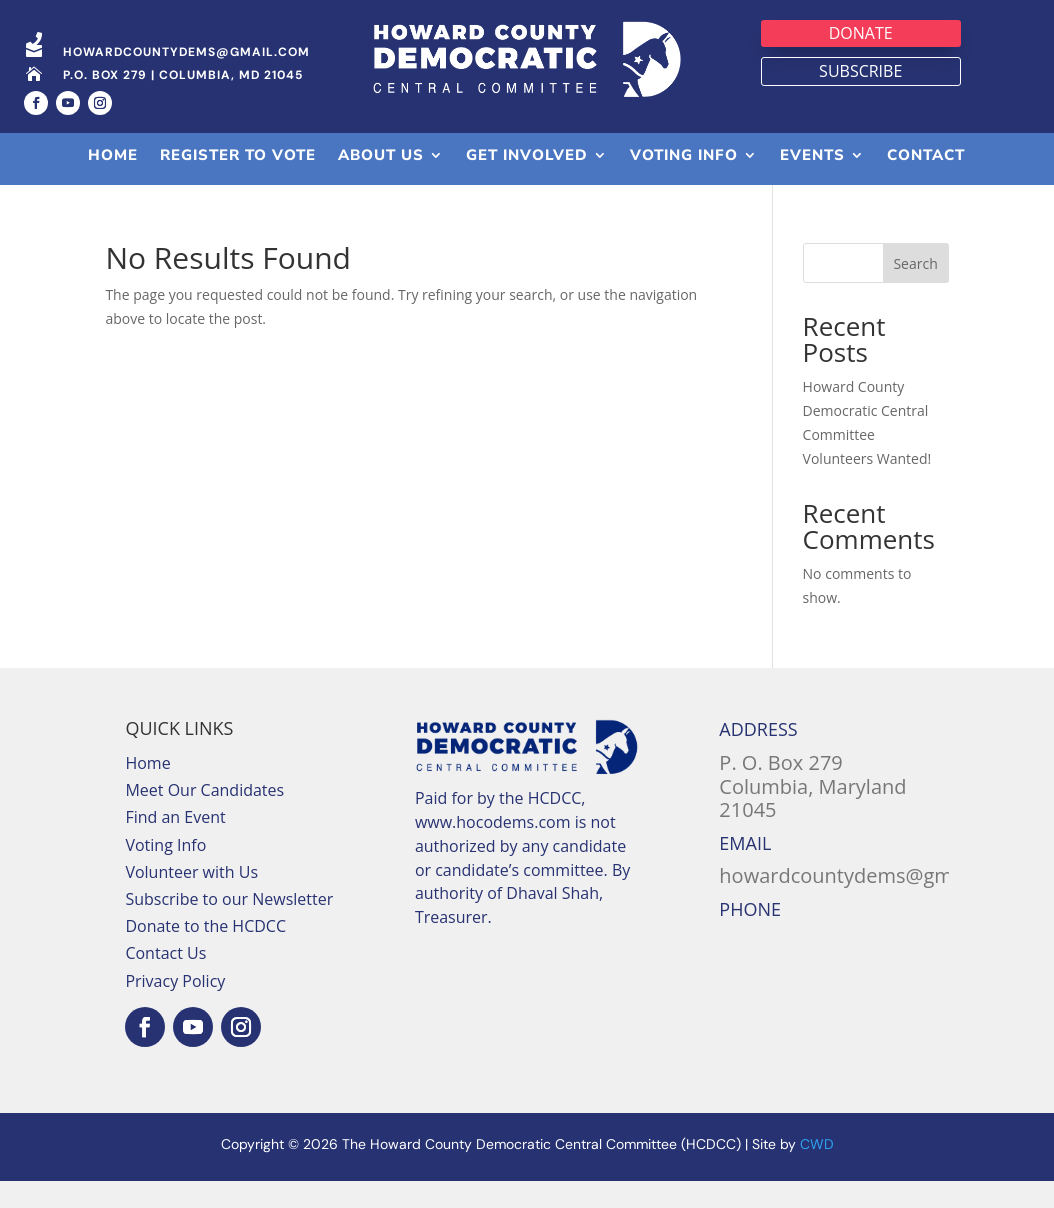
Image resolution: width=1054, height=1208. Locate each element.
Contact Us (165, 953)
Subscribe (860, 71)
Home (147, 763)
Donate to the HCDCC (205, 926)
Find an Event (175, 817)
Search (915, 263)
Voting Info (165, 845)
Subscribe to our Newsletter (229, 899)
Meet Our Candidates (204, 790)
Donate (861, 33)
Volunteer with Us (191, 872)
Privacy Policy (175, 981)
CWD (817, 1144)
